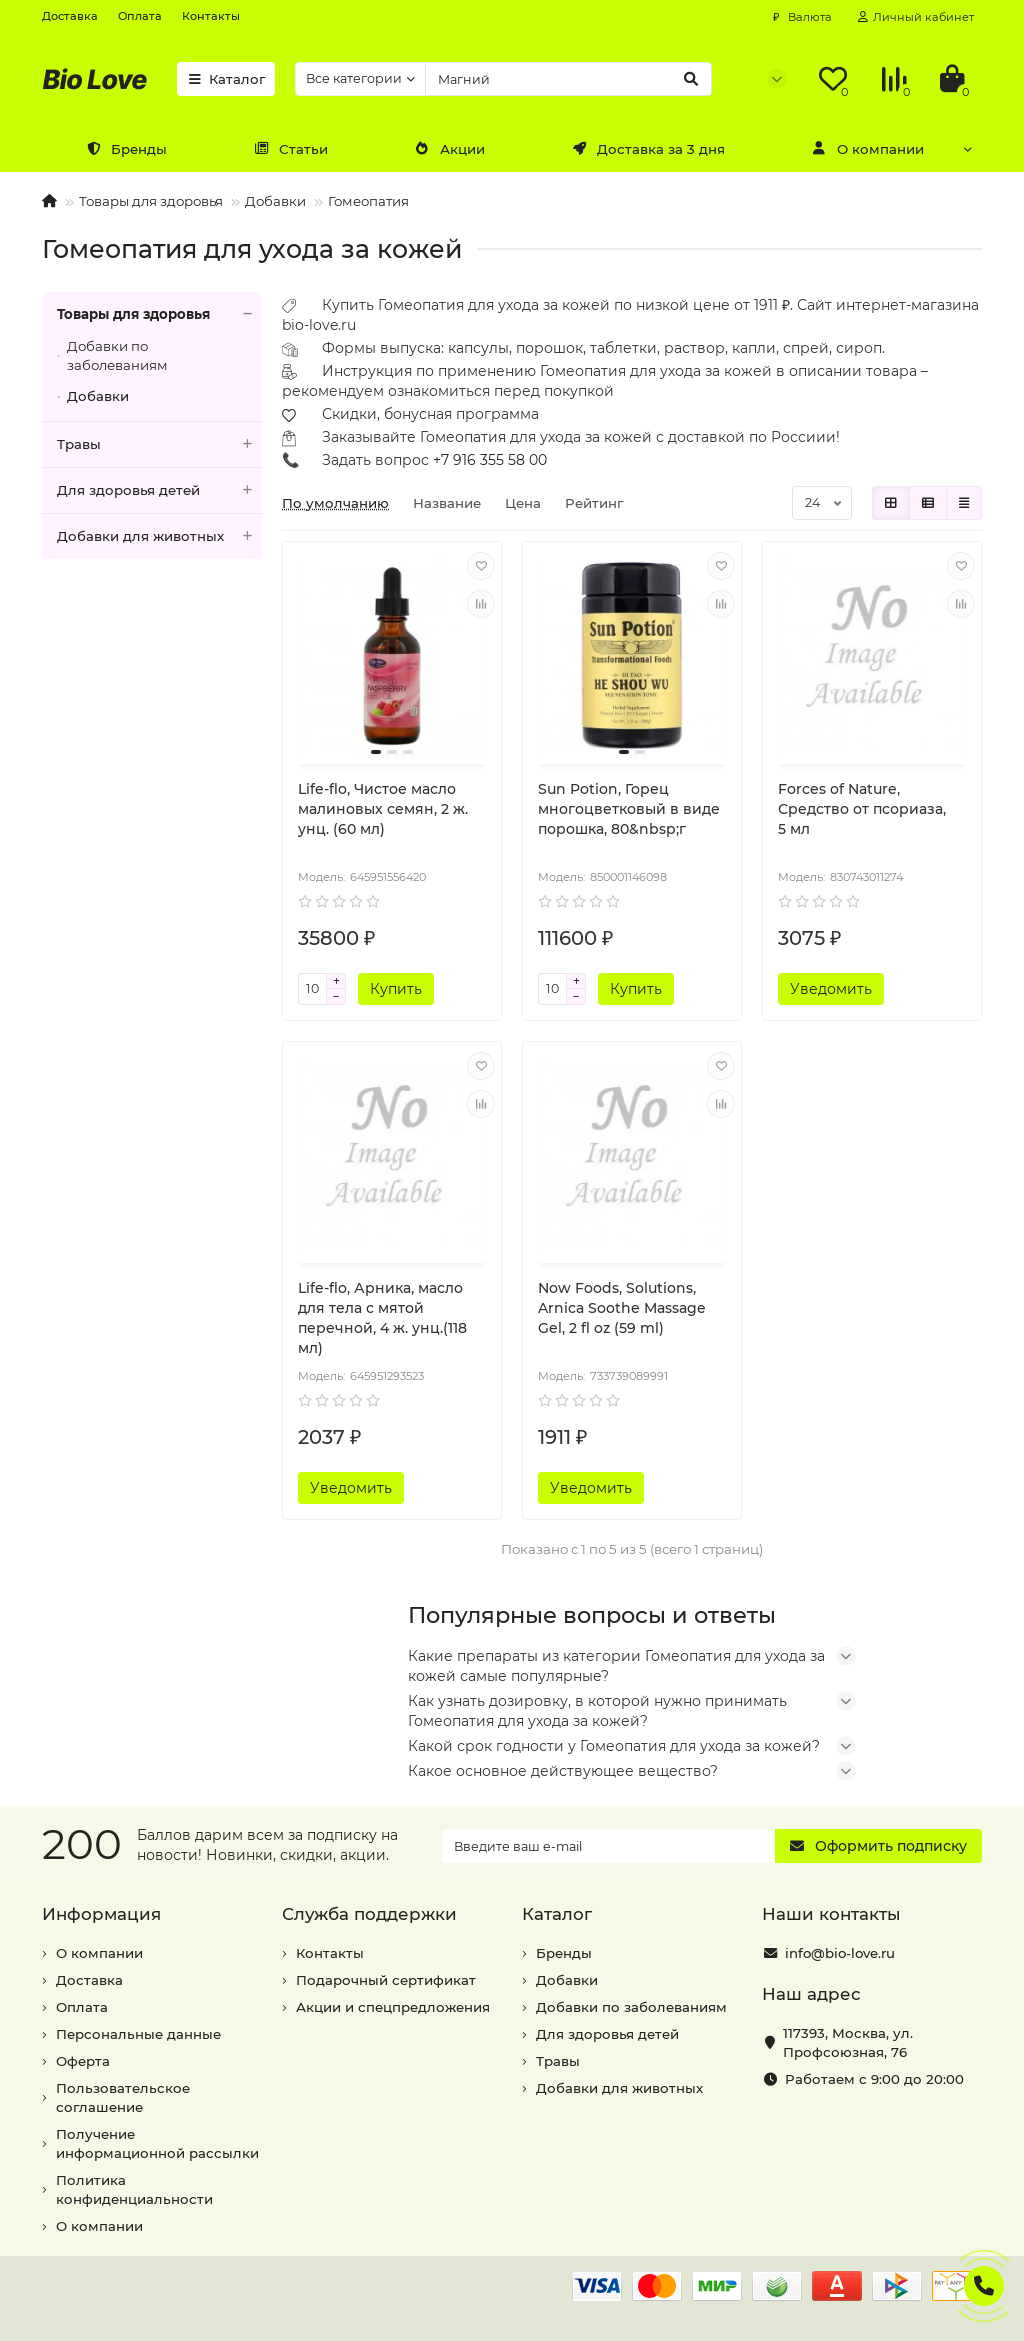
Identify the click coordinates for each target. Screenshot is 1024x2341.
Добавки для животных (159, 536)
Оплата (140, 16)
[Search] (568, 79)
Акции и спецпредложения (393, 2007)
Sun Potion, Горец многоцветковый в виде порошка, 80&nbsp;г (629, 809)
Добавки (275, 201)
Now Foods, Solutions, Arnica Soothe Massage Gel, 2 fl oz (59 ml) (622, 1308)
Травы (159, 444)
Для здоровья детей (159, 490)
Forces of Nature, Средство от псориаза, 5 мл (862, 809)
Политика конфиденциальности (134, 2189)
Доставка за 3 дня (648, 149)
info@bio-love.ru (840, 1953)
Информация (101, 1914)
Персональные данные (138, 2034)
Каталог (226, 79)
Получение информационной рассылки (157, 2143)
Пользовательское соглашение (123, 2097)
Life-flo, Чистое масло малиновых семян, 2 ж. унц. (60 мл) (383, 809)
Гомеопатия (368, 201)
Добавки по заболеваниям (117, 355)
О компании (868, 149)
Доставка (70, 16)
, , (848, 2042)
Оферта (83, 2061)
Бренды (126, 149)
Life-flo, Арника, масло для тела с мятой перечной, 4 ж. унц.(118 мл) (382, 1318)
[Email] (608, 1846)
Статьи (291, 149)
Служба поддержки (369, 1914)
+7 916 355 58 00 (490, 460)
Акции (450, 149)
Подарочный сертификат (386, 1980)
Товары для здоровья (151, 201)
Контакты (211, 16)
